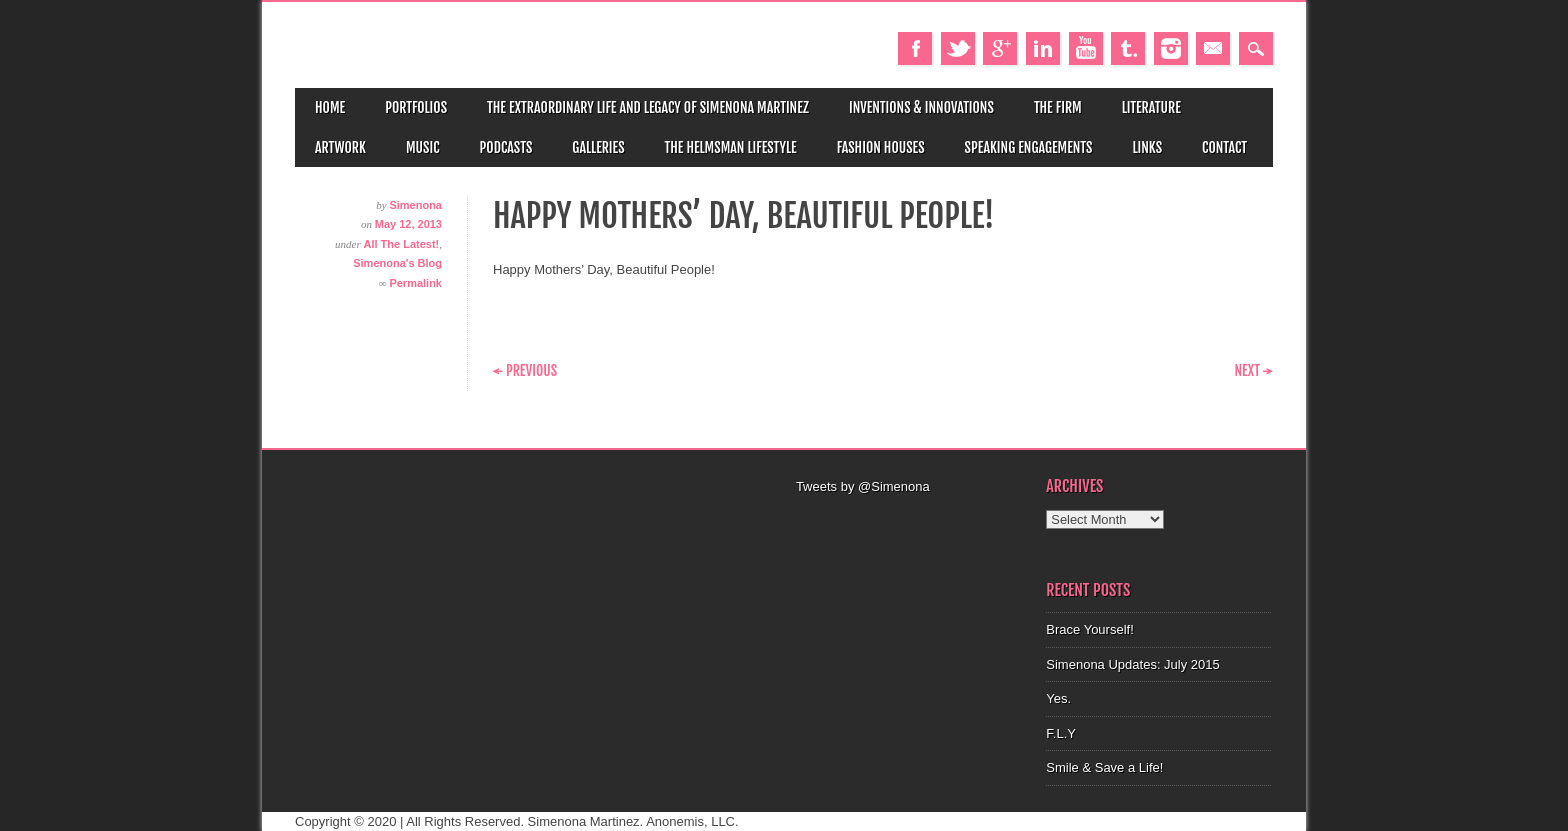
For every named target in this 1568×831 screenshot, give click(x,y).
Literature (1151, 107)
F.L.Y (1061, 733)
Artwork (340, 147)
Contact (1224, 147)
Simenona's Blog (397, 263)
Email (1213, 48)
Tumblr (1128, 48)
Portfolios (416, 107)
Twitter (958, 48)
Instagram (1171, 48)
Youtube (1086, 48)
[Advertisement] (909, 522)
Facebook (915, 48)
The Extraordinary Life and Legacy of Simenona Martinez (648, 107)
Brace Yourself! (1089, 629)
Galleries (598, 147)
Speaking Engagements (1029, 147)
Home (330, 107)
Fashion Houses (881, 147)
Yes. (1058, 698)
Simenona (415, 205)
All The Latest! (401, 244)
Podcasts (506, 147)
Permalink (415, 283)
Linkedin (1043, 48)
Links (1147, 147)
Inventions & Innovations (921, 107)
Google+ (1000, 48)
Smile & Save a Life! (1104, 767)
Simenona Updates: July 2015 (1132, 664)
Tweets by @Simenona (863, 486)
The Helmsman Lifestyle (731, 147)
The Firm (1058, 107)
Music (423, 147)
